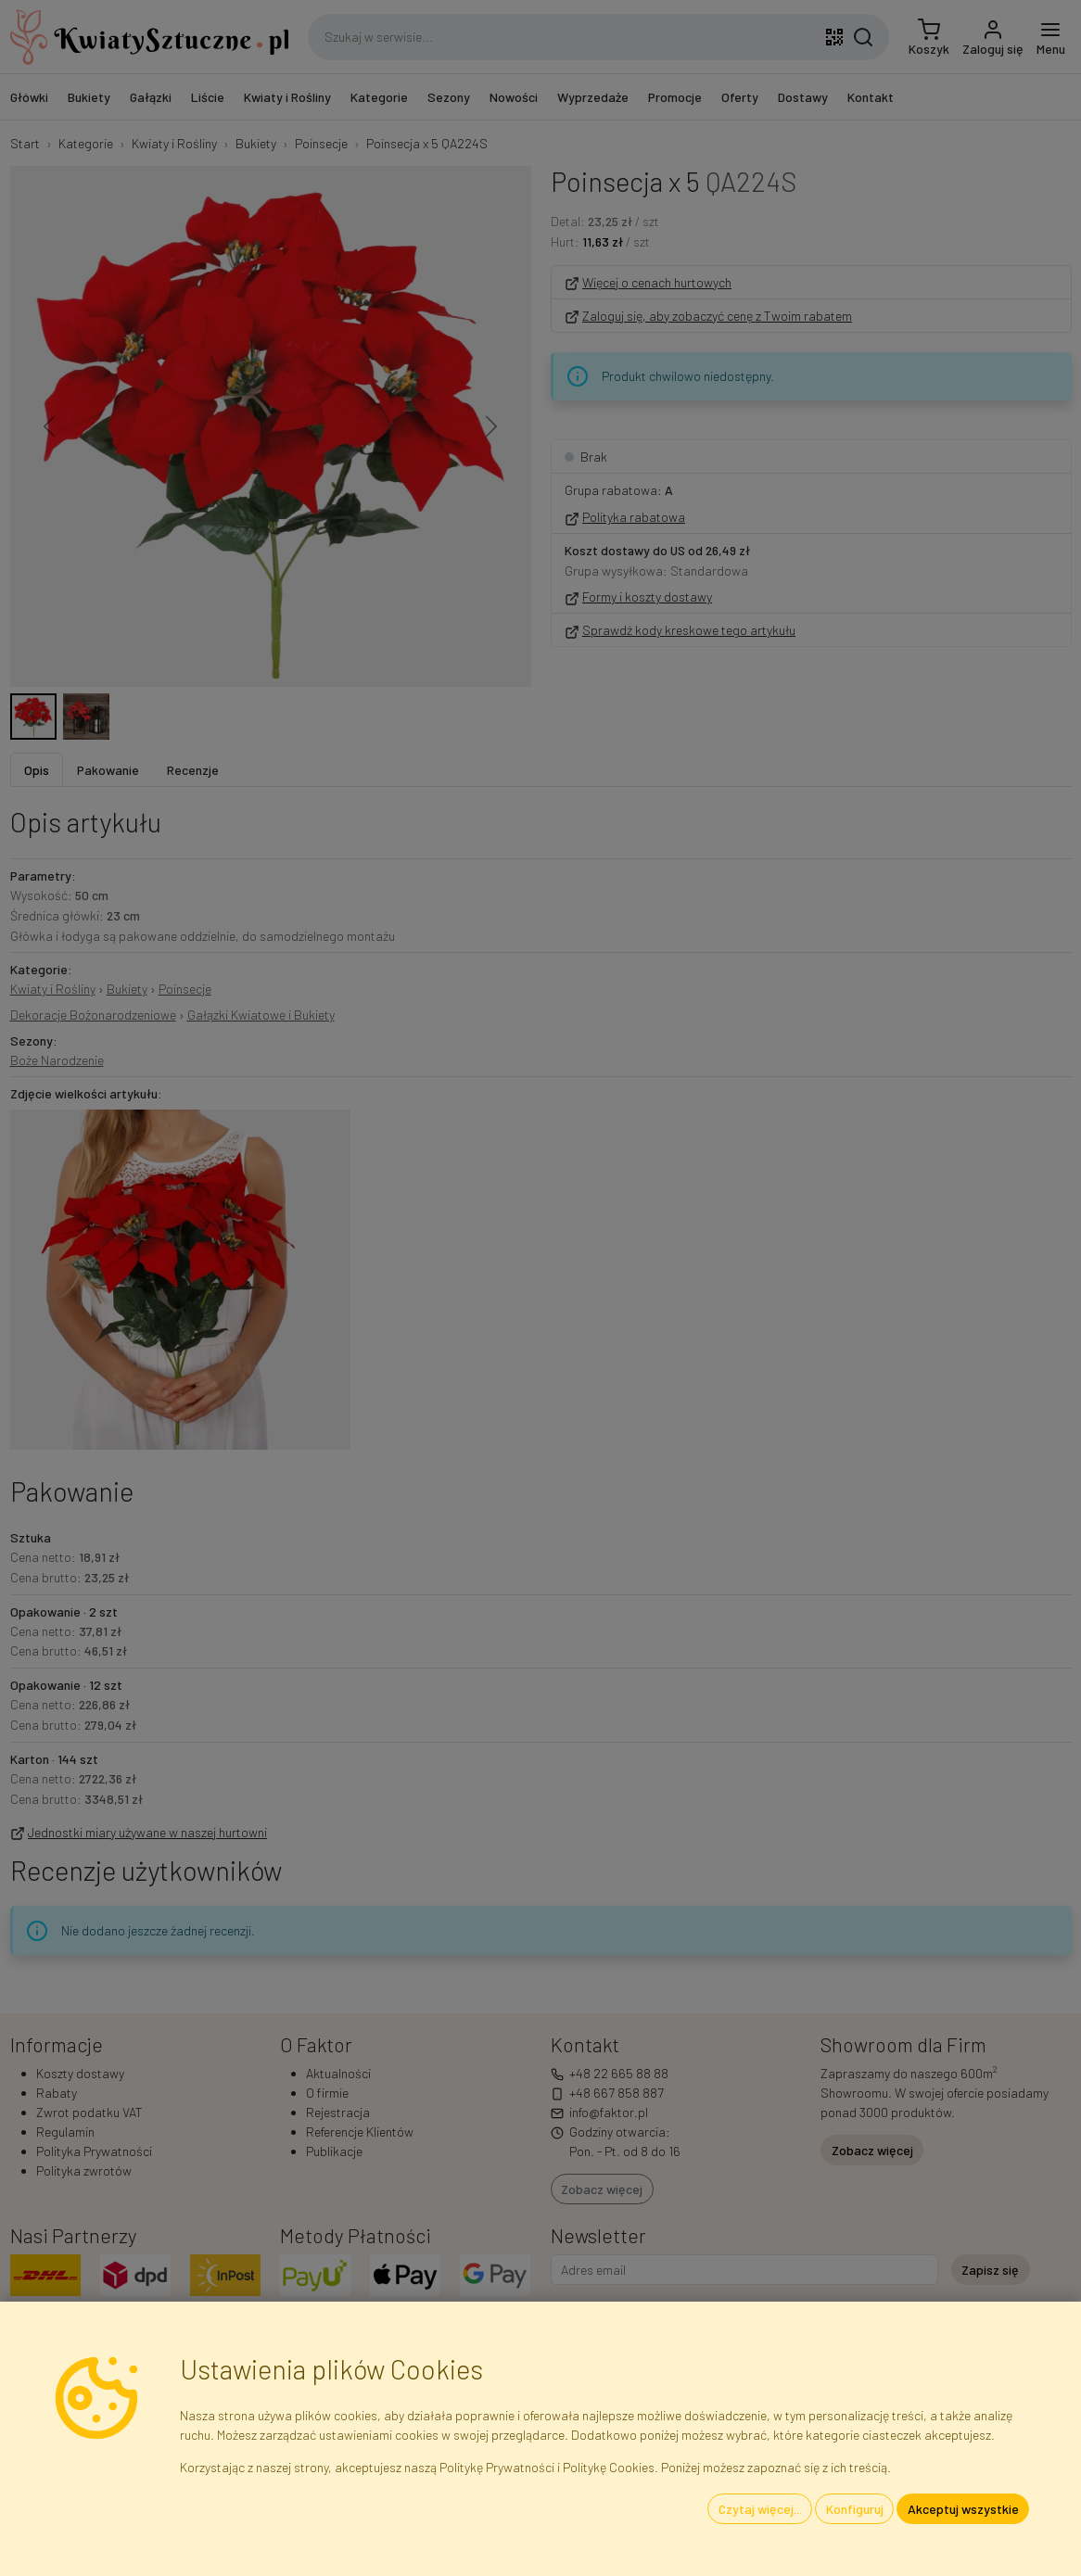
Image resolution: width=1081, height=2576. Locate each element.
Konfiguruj (855, 2509)
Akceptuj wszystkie (963, 2509)
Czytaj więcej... (760, 2509)
